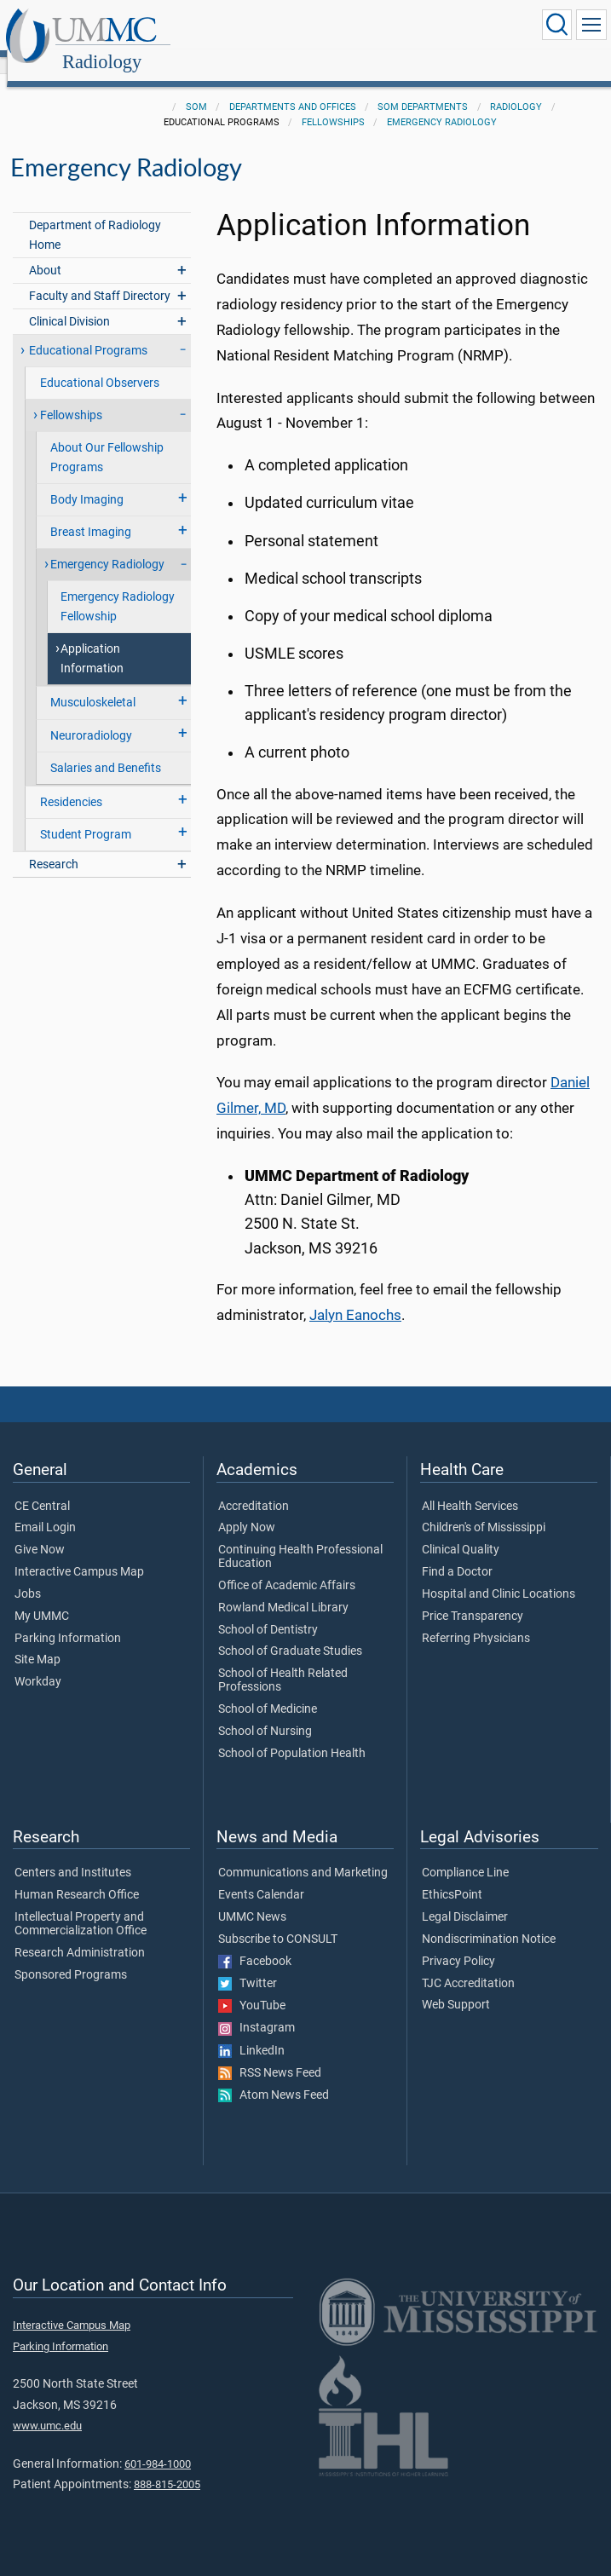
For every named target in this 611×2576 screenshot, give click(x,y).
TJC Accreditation (468, 1965)
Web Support (456, 1986)
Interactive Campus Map (79, 1553)
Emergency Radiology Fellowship (118, 588)
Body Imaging (87, 481)
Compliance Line (465, 1854)
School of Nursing (265, 1713)
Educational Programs (88, 332)
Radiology (265, 27)
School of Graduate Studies (290, 1633)
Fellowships (333, 103)
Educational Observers (99, 364)
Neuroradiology (91, 717)
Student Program (85, 816)
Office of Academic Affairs (286, 1567)
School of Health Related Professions (283, 1661)
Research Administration (79, 1934)
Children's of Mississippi (483, 1509)
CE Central (42, 1488)
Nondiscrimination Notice (489, 1921)
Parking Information (67, 1620)
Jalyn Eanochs (355, 1296)
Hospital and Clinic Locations (498, 1575)
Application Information (92, 640)
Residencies (71, 783)
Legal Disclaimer (465, 1898)
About (45, 252)
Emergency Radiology (442, 103)
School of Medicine (267, 1690)
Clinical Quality (460, 1531)
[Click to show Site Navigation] (591, 24)
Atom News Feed (273, 2076)
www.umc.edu (47, 2406)
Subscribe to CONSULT (277, 1921)
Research (53, 845)
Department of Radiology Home (95, 216)
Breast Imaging (90, 513)
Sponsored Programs (70, 1956)
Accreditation (253, 1488)
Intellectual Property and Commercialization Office (80, 1905)
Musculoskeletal (92, 684)
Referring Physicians (476, 1620)
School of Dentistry (268, 1611)
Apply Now (246, 1509)
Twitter (247, 1965)
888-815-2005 (167, 2465)
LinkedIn (251, 2032)
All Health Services (470, 1488)
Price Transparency (472, 1598)
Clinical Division (69, 303)
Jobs (27, 1575)
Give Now (39, 1531)
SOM (196, 88)
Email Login (45, 1509)
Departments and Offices (292, 88)
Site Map (37, 1641)
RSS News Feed (269, 2054)
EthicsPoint (452, 1876)
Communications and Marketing (303, 1854)
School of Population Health (292, 1735)
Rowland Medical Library (283, 1589)
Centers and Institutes (72, 1854)
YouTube (251, 1987)
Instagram (256, 2009)
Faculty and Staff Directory (99, 277)
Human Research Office (76, 1876)
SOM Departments (423, 88)
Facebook (254, 1943)
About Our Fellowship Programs (107, 439)
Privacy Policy (458, 1943)
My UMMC (41, 1598)
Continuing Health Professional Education (300, 1538)
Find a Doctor (457, 1553)
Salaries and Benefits (105, 749)
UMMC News (252, 1898)
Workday (37, 1663)
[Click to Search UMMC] (556, 24)
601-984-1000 (157, 2445)
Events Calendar (261, 1876)
